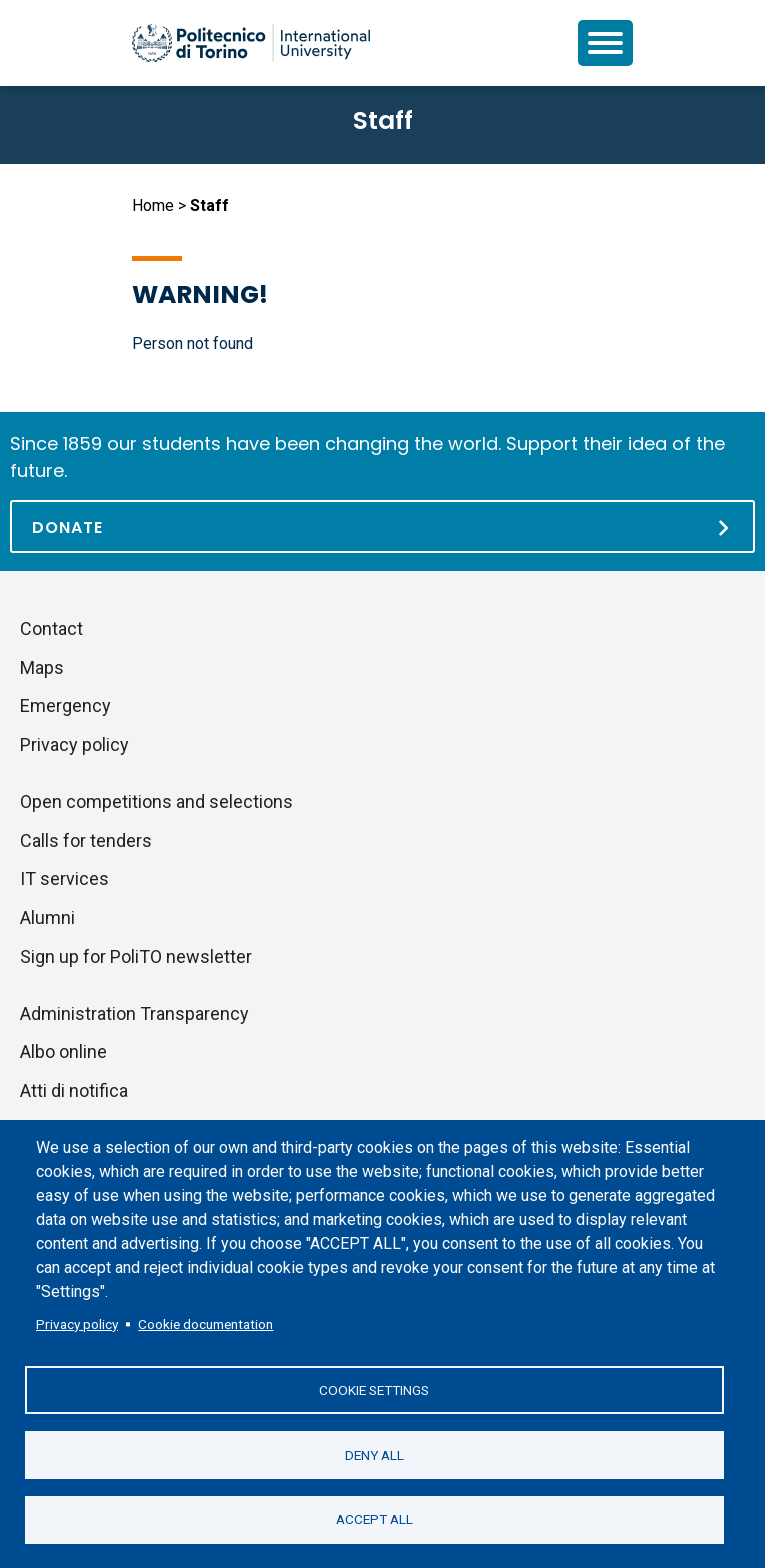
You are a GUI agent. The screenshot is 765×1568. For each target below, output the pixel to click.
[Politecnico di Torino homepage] (251, 43)
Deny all (374, 1454)
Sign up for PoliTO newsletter (136, 956)
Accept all (374, 1519)
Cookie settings (374, 1389)
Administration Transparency (134, 1013)
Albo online (63, 1051)
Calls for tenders (86, 840)
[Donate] (382, 526)
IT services (64, 878)
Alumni (47, 917)
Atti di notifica (74, 1090)
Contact (51, 628)
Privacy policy (77, 1323)
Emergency (65, 705)
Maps (42, 667)
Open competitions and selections (156, 801)
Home (153, 205)
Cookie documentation (205, 1323)
